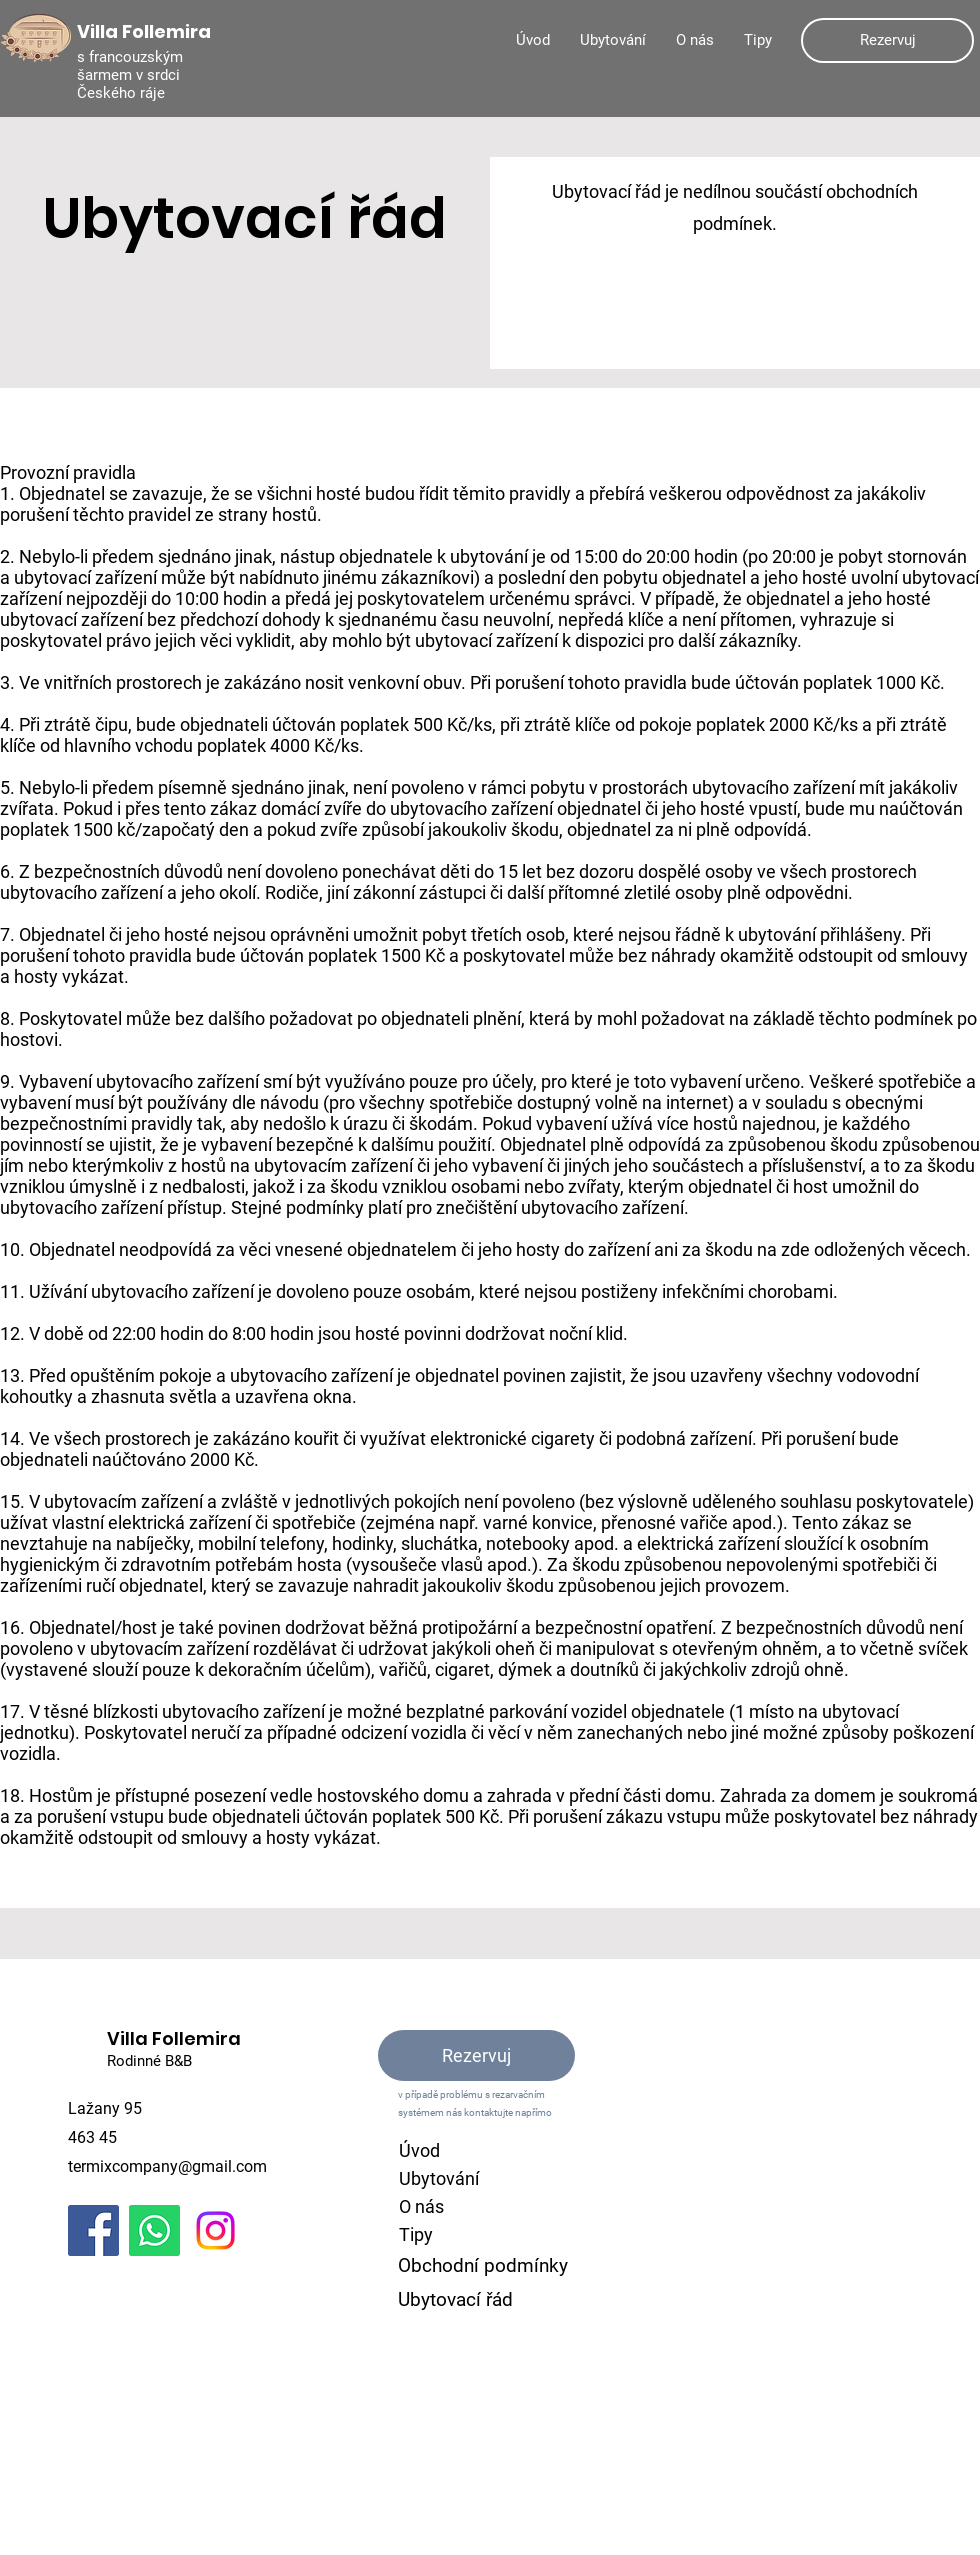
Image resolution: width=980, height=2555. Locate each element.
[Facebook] (93, 2230)
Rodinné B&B (149, 2061)
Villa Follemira (174, 2038)
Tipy (416, 2234)
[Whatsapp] (154, 2230)
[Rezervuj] (887, 40)
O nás (421, 2206)
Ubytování (439, 2178)
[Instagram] (215, 2230)
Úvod (419, 2150)
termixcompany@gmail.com (167, 2166)
